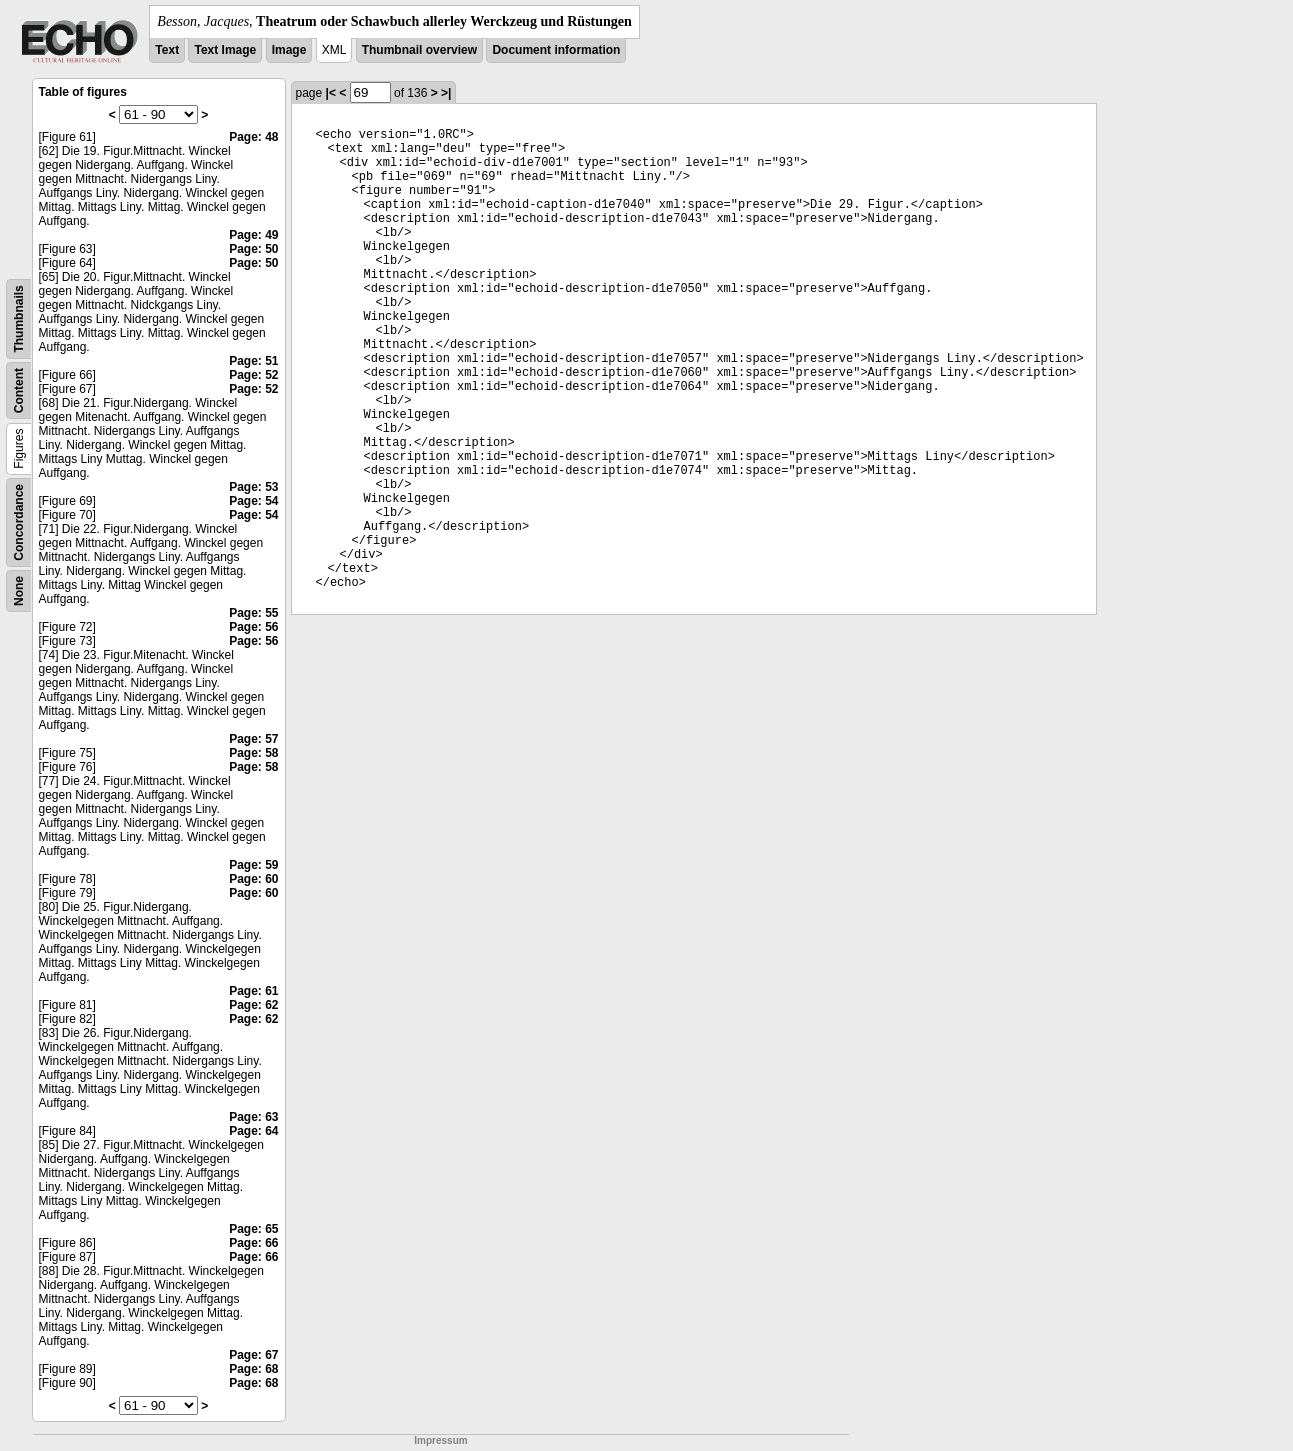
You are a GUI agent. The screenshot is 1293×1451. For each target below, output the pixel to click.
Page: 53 (253, 487)
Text (167, 50)
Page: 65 (253, 1229)
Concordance (19, 522)
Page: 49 (253, 235)
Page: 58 (253, 753)
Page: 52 (253, 375)
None (19, 591)
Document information (556, 50)
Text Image (225, 50)
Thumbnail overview (419, 50)
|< (331, 93)
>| (446, 93)
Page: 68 (253, 1369)
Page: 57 (253, 739)
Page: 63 (253, 1117)
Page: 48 (253, 137)
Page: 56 (253, 627)
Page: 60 (253, 879)
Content (19, 390)
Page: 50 (253, 249)
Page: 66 (253, 1243)
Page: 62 (253, 1005)
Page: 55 (253, 613)
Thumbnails (19, 318)
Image (289, 50)
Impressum (440, 1440)
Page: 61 (253, 991)
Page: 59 (253, 865)
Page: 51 (253, 361)
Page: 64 (253, 1131)
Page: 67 (253, 1355)
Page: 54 (253, 501)
